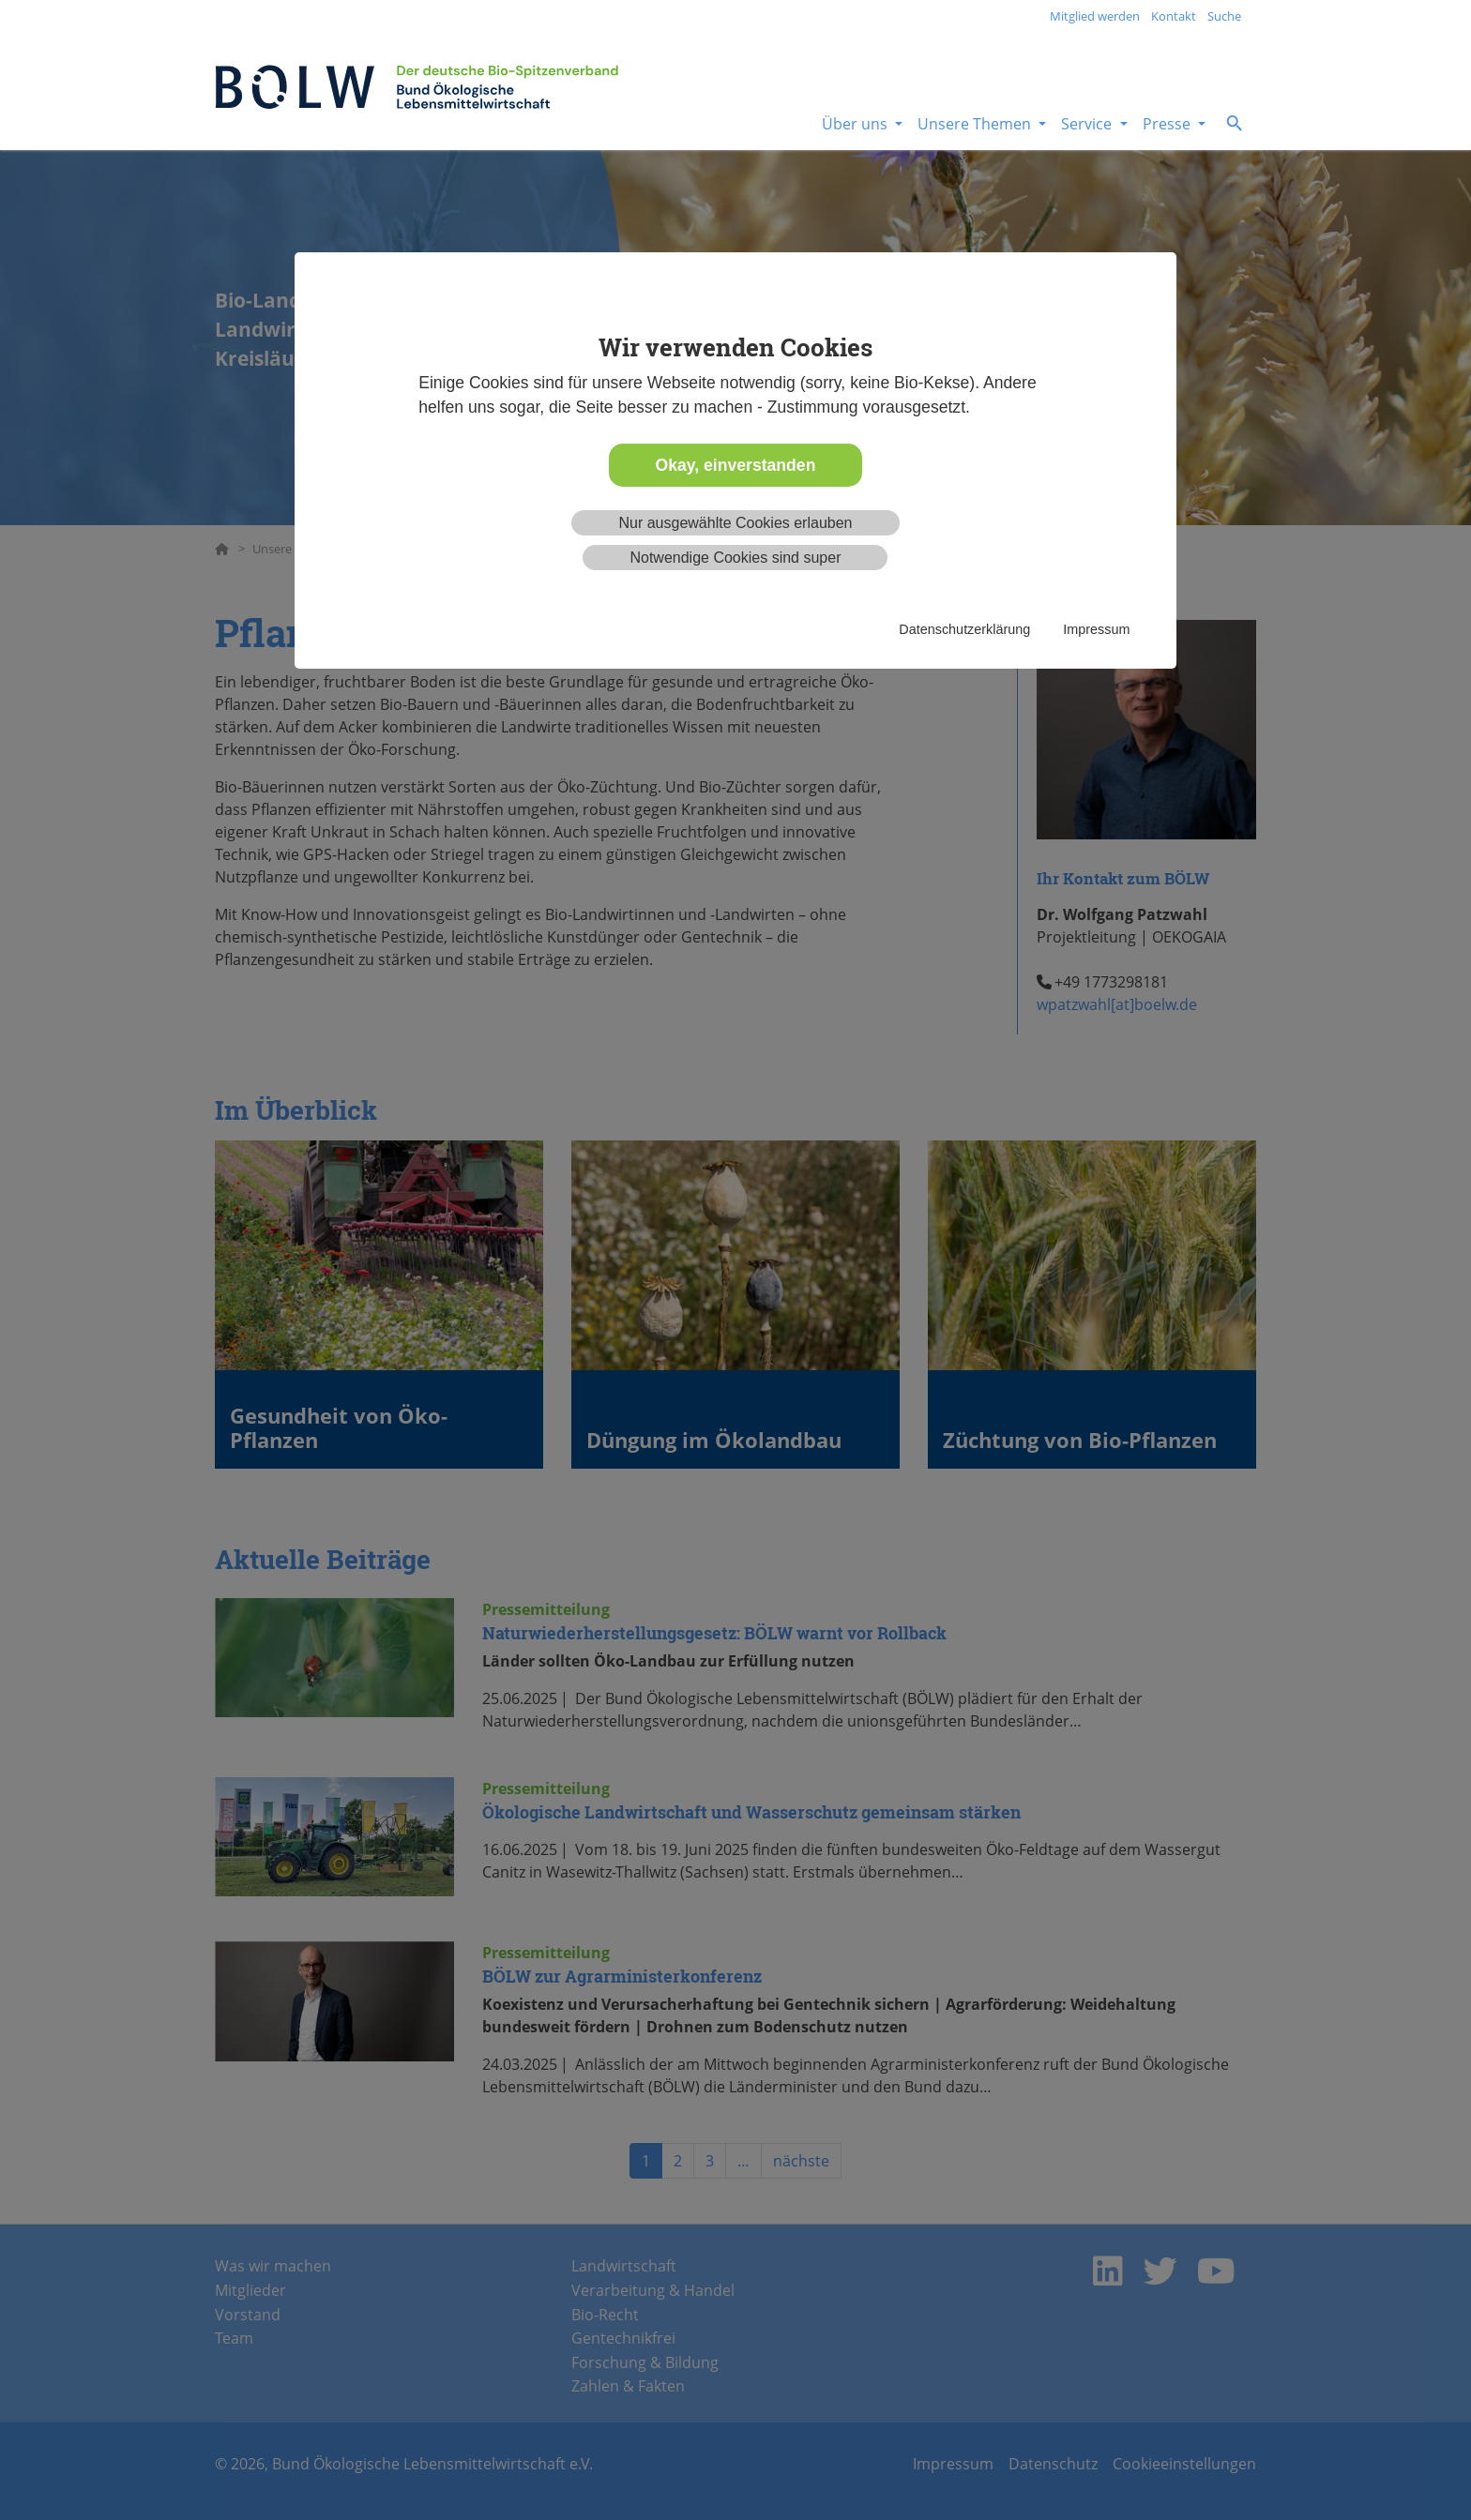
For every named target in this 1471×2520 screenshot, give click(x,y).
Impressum (1096, 629)
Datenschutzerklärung (964, 629)
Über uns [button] (856, 123)
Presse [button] (1168, 123)
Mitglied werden (1095, 16)
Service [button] (1088, 123)
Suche (1224, 16)
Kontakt (1173, 16)
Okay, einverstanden (736, 465)
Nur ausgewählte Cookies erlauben (735, 523)
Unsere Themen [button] (976, 123)
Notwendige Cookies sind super (735, 558)
